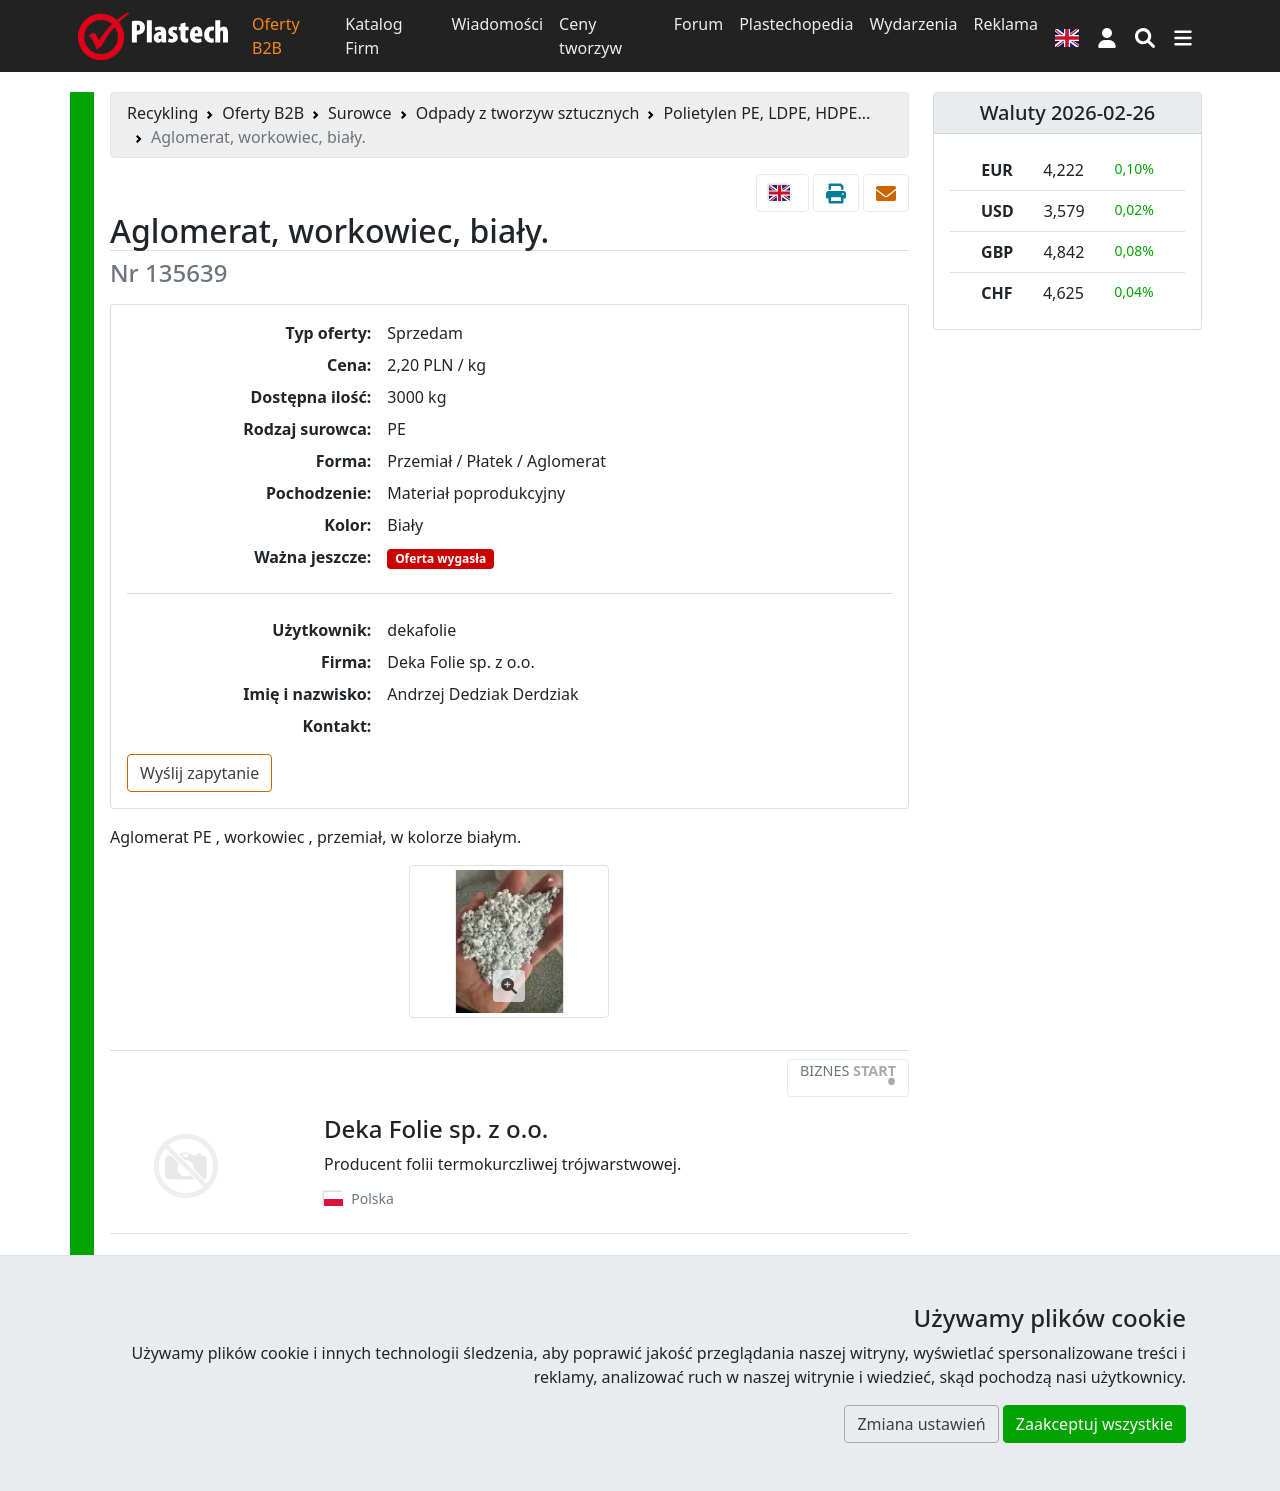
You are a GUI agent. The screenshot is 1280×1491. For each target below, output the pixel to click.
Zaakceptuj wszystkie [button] (1094, 1424)
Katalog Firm (373, 36)
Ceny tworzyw (590, 36)
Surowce (360, 113)
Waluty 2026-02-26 (1068, 112)
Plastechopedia (796, 24)
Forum (698, 24)
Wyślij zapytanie (199, 773)
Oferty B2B (276, 36)
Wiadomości (497, 24)
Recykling (162, 113)
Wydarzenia (913, 24)
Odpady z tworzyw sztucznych (528, 113)
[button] (1107, 36)
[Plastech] (153, 36)
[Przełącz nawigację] (1183, 36)
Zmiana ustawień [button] (921, 1424)
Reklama (1005, 24)
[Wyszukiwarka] (1145, 36)
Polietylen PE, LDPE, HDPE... (766, 113)
